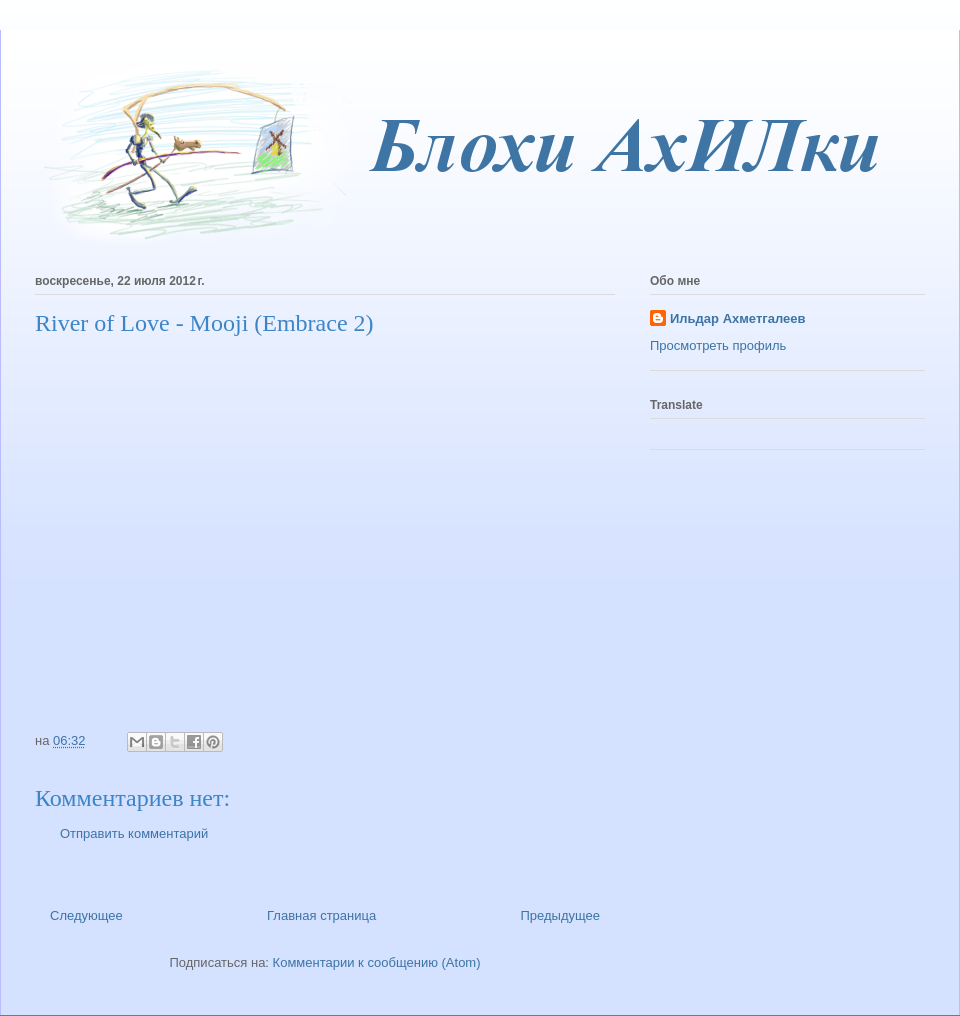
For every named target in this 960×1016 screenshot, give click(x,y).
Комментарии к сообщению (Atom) (377, 962)
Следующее (86, 915)
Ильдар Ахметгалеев (737, 318)
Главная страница (321, 915)
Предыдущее (560, 915)
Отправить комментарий (134, 833)
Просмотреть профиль (718, 345)
